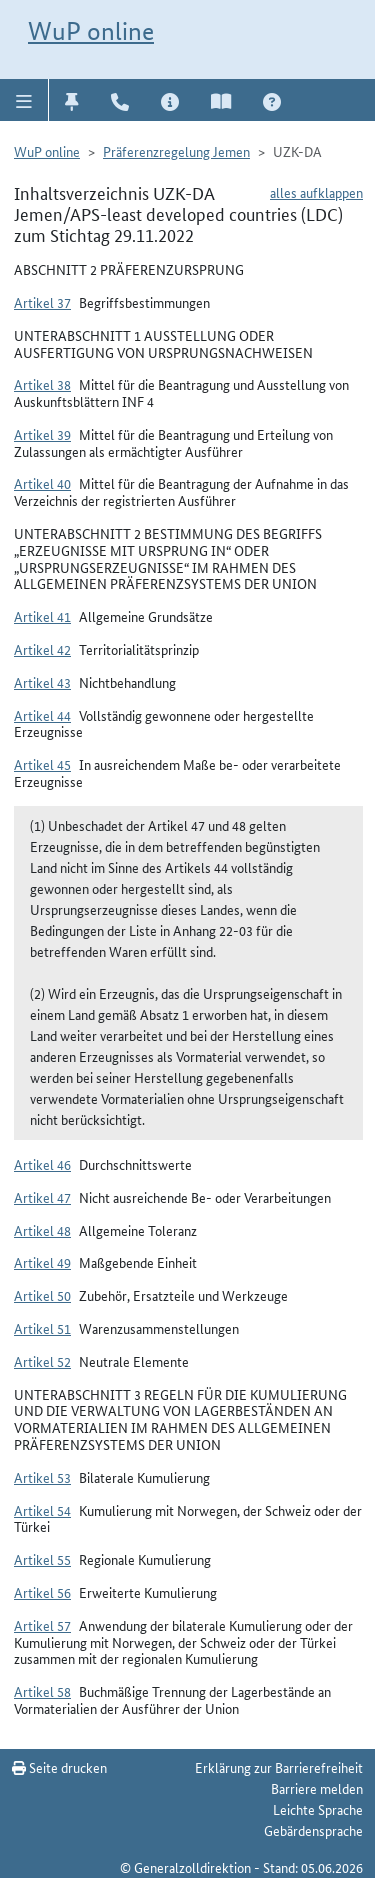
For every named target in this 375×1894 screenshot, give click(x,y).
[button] (24, 100)
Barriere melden (317, 1788)
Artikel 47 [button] (42, 1197)
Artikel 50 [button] (42, 1295)
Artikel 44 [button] (42, 715)
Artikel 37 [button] (42, 302)
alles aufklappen (316, 192)
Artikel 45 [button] (42, 764)
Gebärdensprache (313, 1830)
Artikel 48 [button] (42, 1230)
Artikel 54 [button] (42, 1510)
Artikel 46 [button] (42, 1164)
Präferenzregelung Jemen (176, 151)
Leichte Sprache (318, 1809)
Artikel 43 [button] (42, 682)
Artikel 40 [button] (42, 483)
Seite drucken (59, 1767)
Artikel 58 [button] (42, 1691)
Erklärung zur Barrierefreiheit (279, 1767)
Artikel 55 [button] (42, 1559)
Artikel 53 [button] (42, 1477)
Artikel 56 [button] (42, 1592)
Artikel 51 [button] (42, 1328)
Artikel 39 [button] (42, 434)
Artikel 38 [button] (42, 384)
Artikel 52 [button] (42, 1361)
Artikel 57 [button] (42, 1625)
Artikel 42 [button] (42, 649)
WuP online (91, 31)
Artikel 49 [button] (42, 1262)
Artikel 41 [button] (42, 616)
